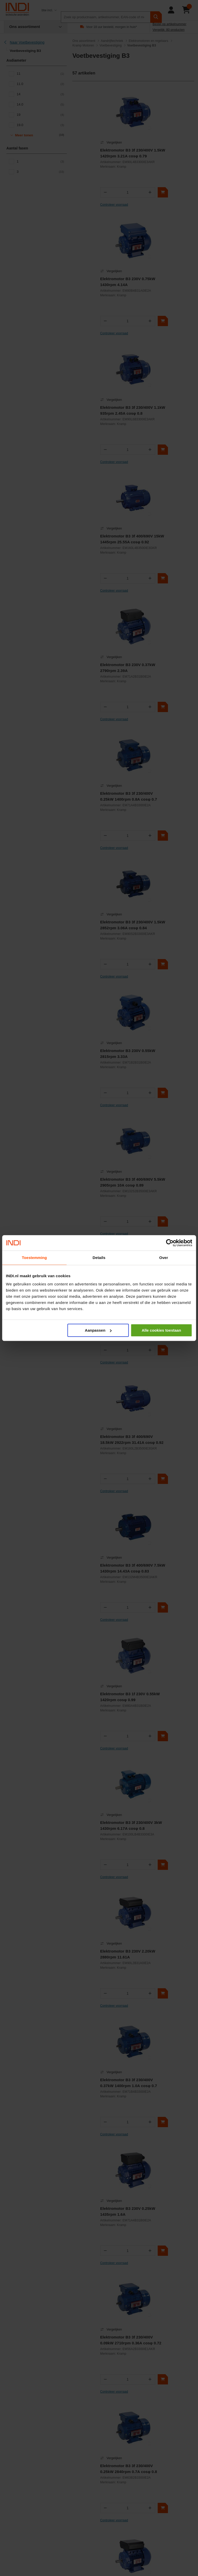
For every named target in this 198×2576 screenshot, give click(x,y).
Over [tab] (163, 1257)
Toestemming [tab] (34, 1257)
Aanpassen (98, 1330)
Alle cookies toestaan (161, 1330)
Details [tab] (99, 1257)
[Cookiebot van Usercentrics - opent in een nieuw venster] (169, 1243)
